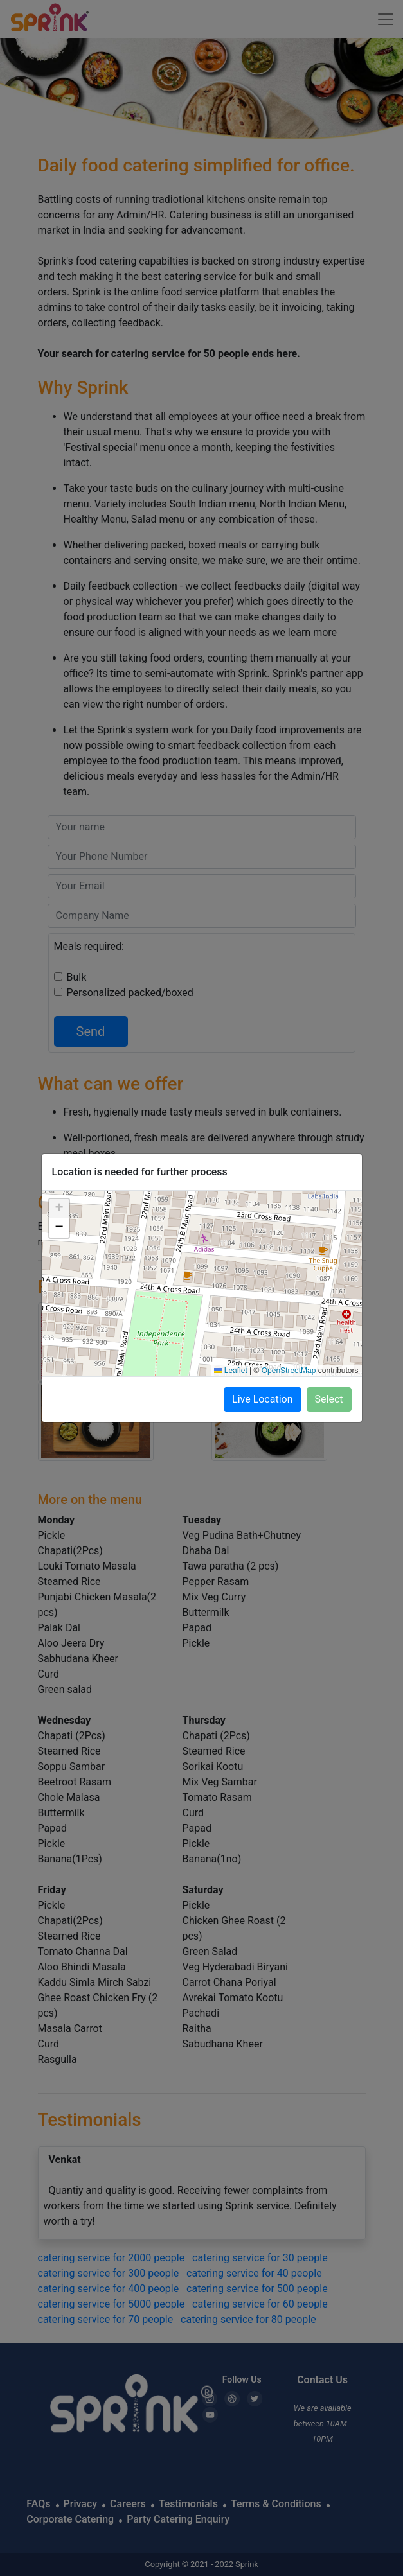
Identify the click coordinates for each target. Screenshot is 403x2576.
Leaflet (230, 1370)
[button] (59, 1208)
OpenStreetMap (289, 1370)
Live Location (262, 1399)
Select (329, 1399)
